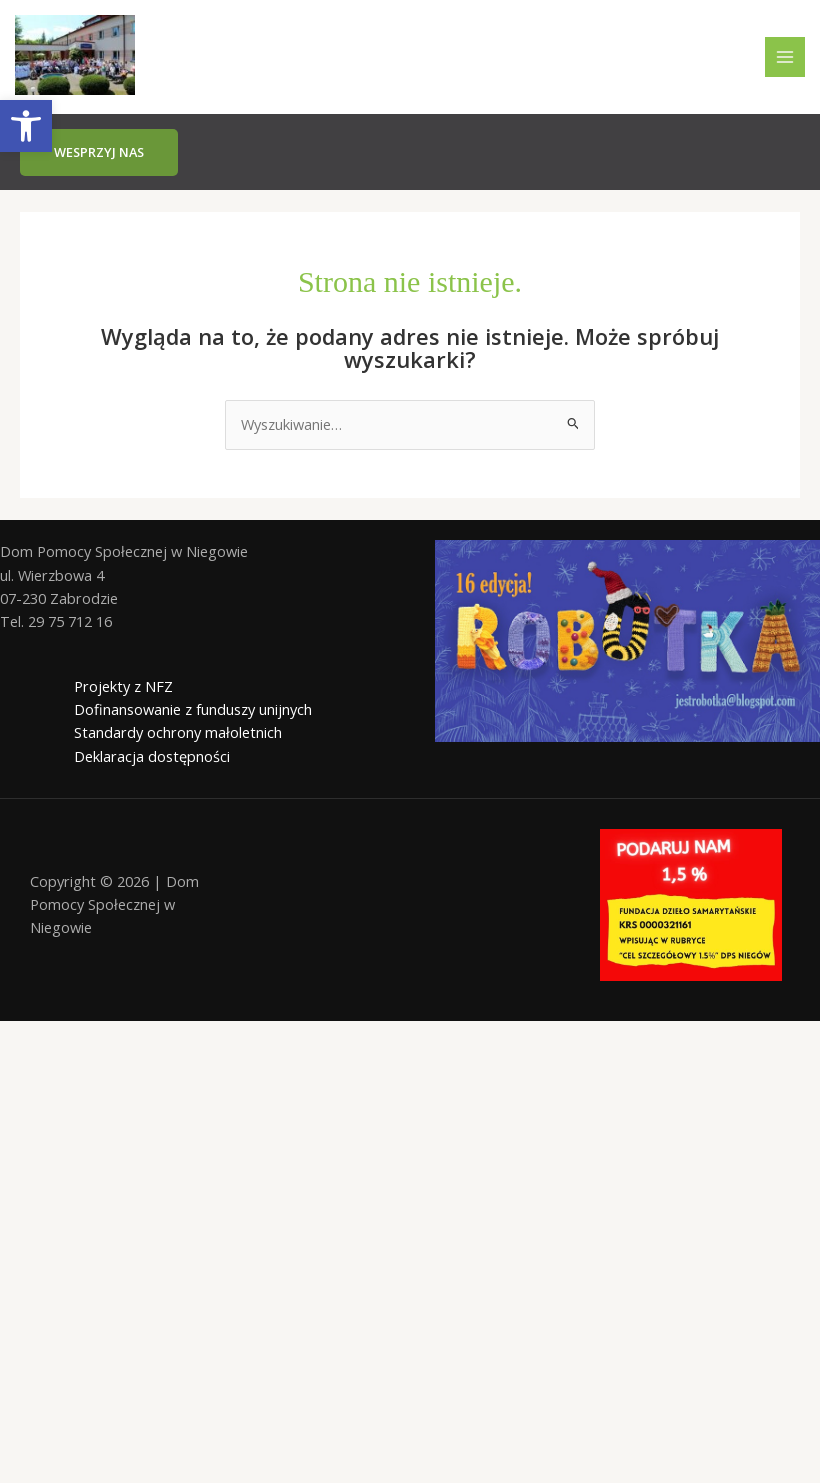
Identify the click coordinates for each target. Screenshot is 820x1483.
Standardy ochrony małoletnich (178, 732)
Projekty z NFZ (123, 686)
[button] (99, 152)
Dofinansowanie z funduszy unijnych (193, 709)
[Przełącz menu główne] (785, 57)
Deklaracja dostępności (152, 756)
